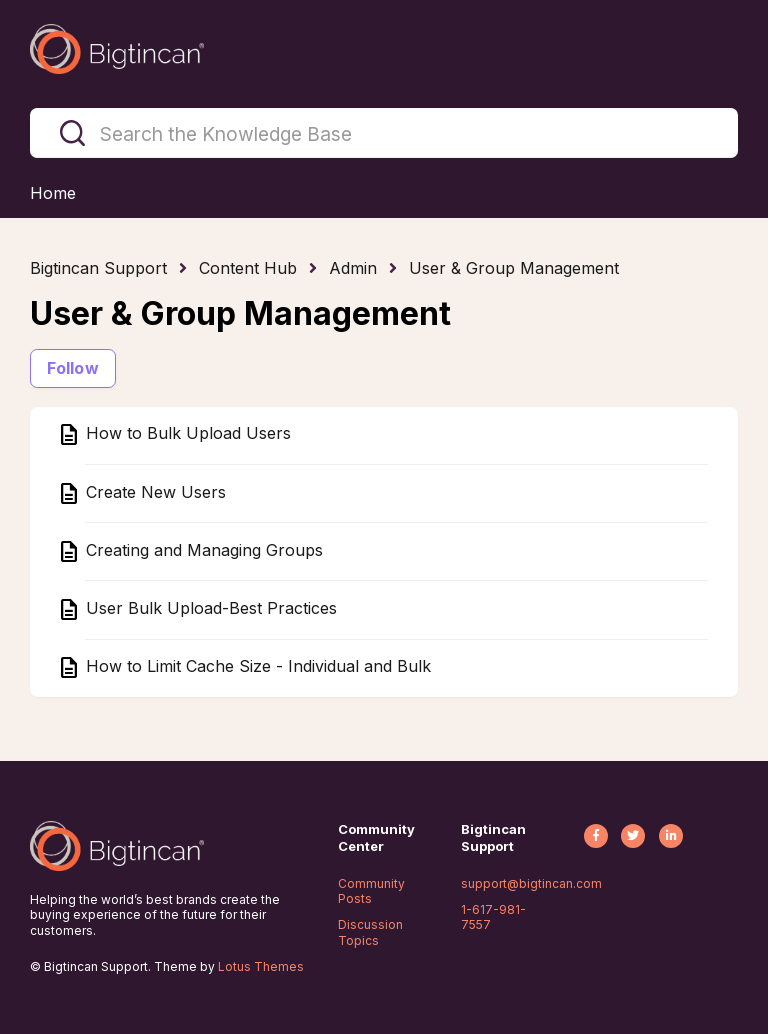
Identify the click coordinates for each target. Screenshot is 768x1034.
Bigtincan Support (98, 268)
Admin (353, 268)
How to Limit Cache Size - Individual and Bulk (256, 667)
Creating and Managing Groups (202, 550)
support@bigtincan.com (531, 883)
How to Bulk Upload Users (186, 434)
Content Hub (248, 268)
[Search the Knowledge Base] (384, 133)
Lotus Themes (261, 966)
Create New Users (153, 492)
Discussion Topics (370, 932)
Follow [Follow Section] (73, 368)
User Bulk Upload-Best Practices (209, 608)
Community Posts (371, 891)
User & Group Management (514, 268)
